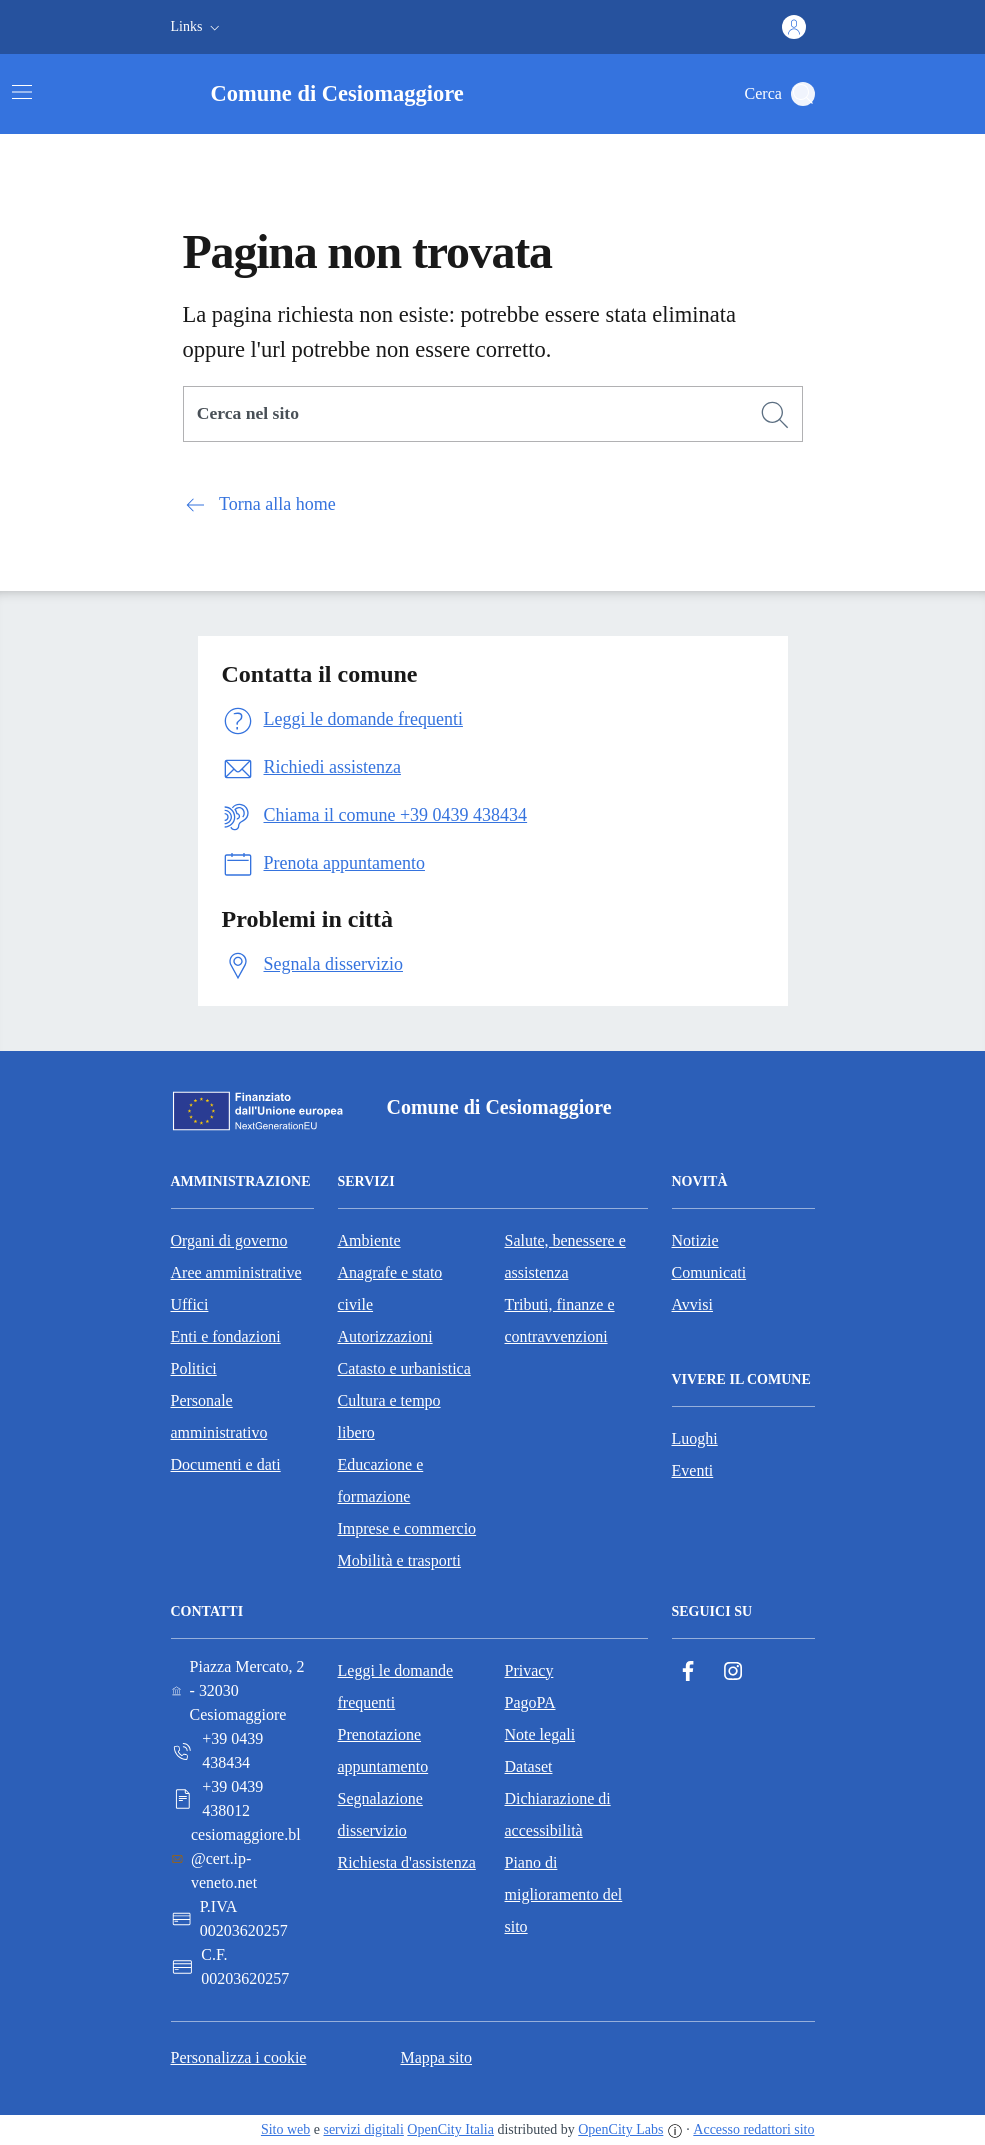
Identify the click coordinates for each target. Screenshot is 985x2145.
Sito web (285, 2129)
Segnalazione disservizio (380, 1814)
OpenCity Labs (620, 2129)
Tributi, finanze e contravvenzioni (560, 1320)
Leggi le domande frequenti (396, 1686)
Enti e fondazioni (226, 1336)
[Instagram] (733, 1671)
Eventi (693, 1470)
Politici (194, 1368)
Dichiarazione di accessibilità (558, 1814)
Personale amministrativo (219, 1416)
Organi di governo (229, 1240)
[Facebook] (688, 1671)
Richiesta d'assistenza (407, 1862)
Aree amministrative (236, 1272)
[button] (197, 27)
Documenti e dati (226, 1464)
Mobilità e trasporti (400, 1560)
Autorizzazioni (385, 1336)
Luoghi (695, 1438)
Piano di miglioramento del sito (564, 1894)
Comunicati (709, 1272)
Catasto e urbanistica (404, 1368)
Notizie (695, 1240)
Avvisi (692, 1304)
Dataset (529, 1766)
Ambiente (369, 1240)
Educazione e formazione (381, 1480)
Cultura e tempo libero (389, 1416)
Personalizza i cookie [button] (239, 2057)
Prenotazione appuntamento (383, 1750)
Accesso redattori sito (753, 2129)
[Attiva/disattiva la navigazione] (22, 92)
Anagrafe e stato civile (390, 1288)
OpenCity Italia (450, 2129)
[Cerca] (775, 415)
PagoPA (530, 1702)
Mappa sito (436, 2057)
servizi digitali (363, 2129)
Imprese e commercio (407, 1528)
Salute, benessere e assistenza (565, 1256)
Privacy (529, 1670)
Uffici (190, 1304)
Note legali (540, 1734)
